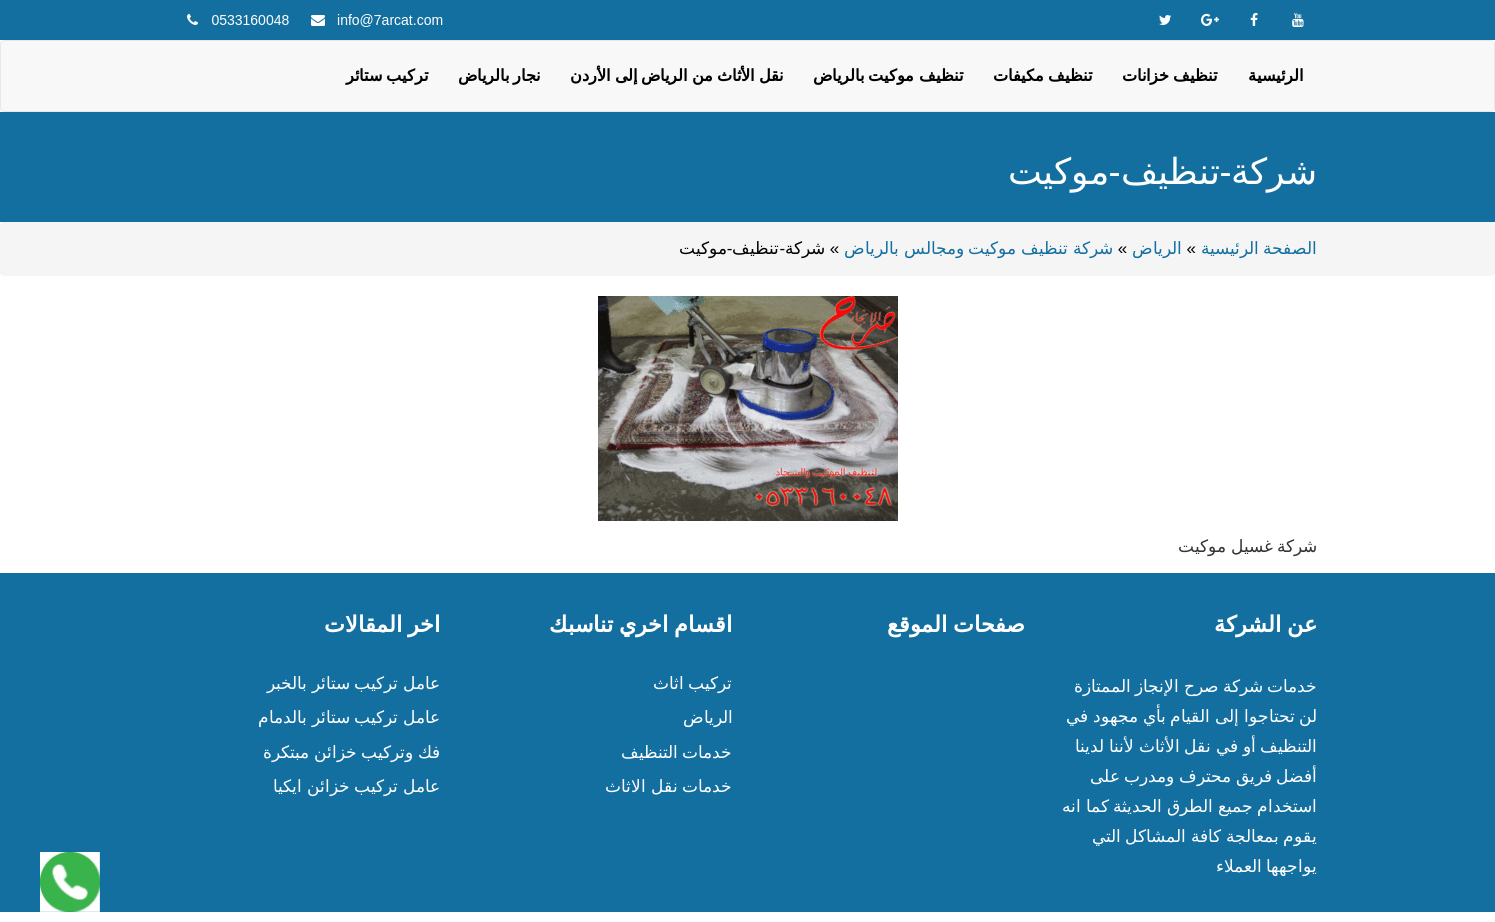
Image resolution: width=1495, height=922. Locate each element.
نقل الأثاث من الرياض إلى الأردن (676, 75)
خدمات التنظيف (677, 752)
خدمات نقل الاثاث (668, 786)
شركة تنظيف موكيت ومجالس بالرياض (978, 248)
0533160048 (250, 20)
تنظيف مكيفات (1042, 75)
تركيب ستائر (387, 75)
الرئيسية (1275, 75)
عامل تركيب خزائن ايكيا (356, 786)
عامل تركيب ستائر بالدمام (349, 717)
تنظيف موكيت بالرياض (888, 75)
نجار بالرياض (499, 75)
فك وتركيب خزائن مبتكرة (351, 752)
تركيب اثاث (693, 683)
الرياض (1157, 248)
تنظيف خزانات (1169, 75)
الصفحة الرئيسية (1259, 248)
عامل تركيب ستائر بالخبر (353, 683)
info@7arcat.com (390, 20)
